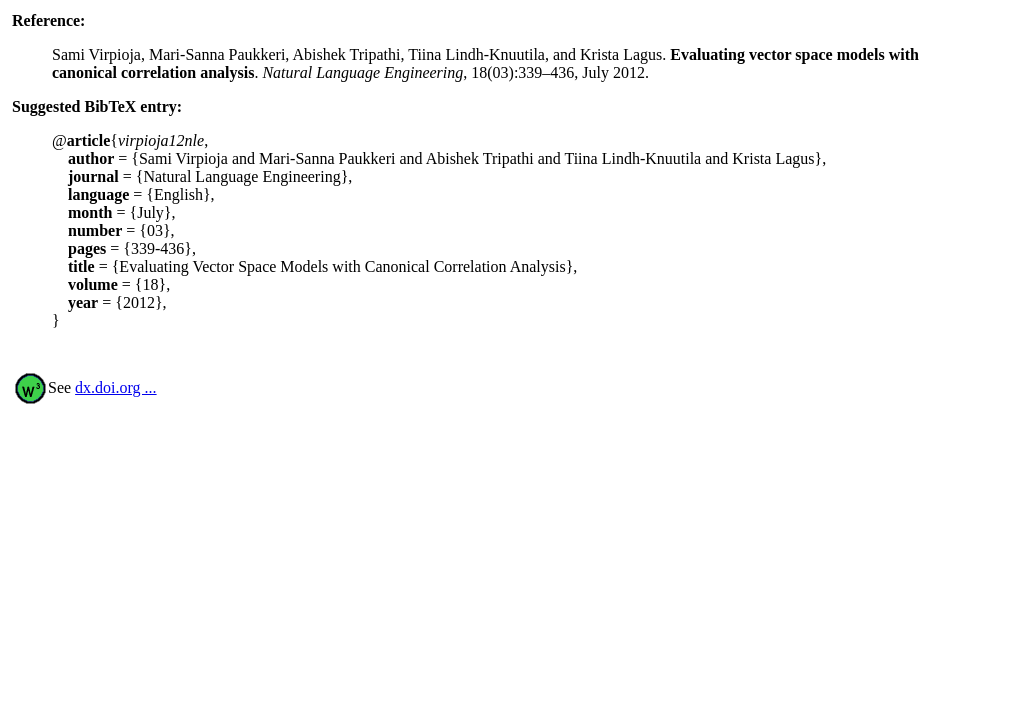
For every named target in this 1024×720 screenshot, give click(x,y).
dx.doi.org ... (115, 387)
